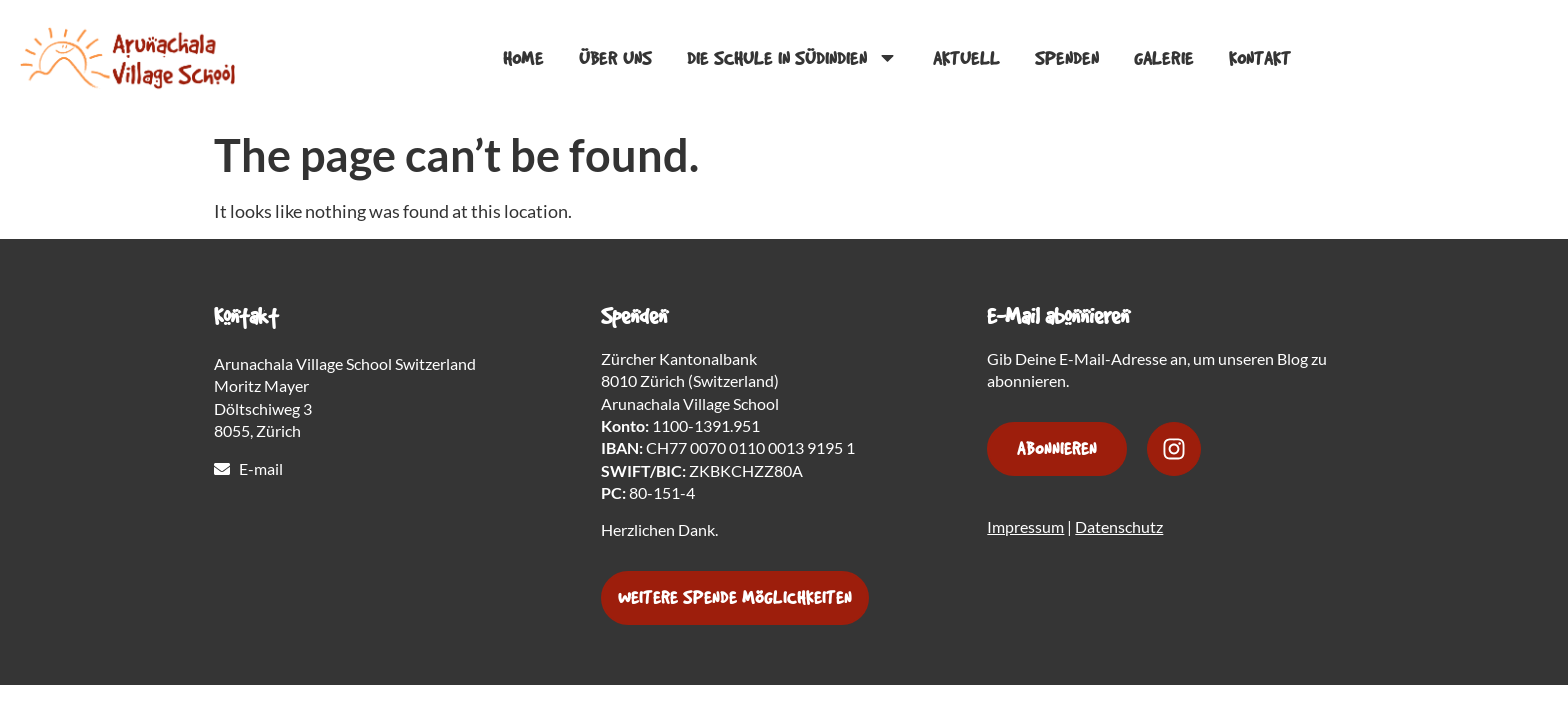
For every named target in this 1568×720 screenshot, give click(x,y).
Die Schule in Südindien (794, 59)
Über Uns (617, 60)
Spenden (1069, 60)
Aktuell (968, 60)
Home (525, 60)
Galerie (1166, 60)
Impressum (1025, 526)
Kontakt (1262, 60)
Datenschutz (1119, 526)
